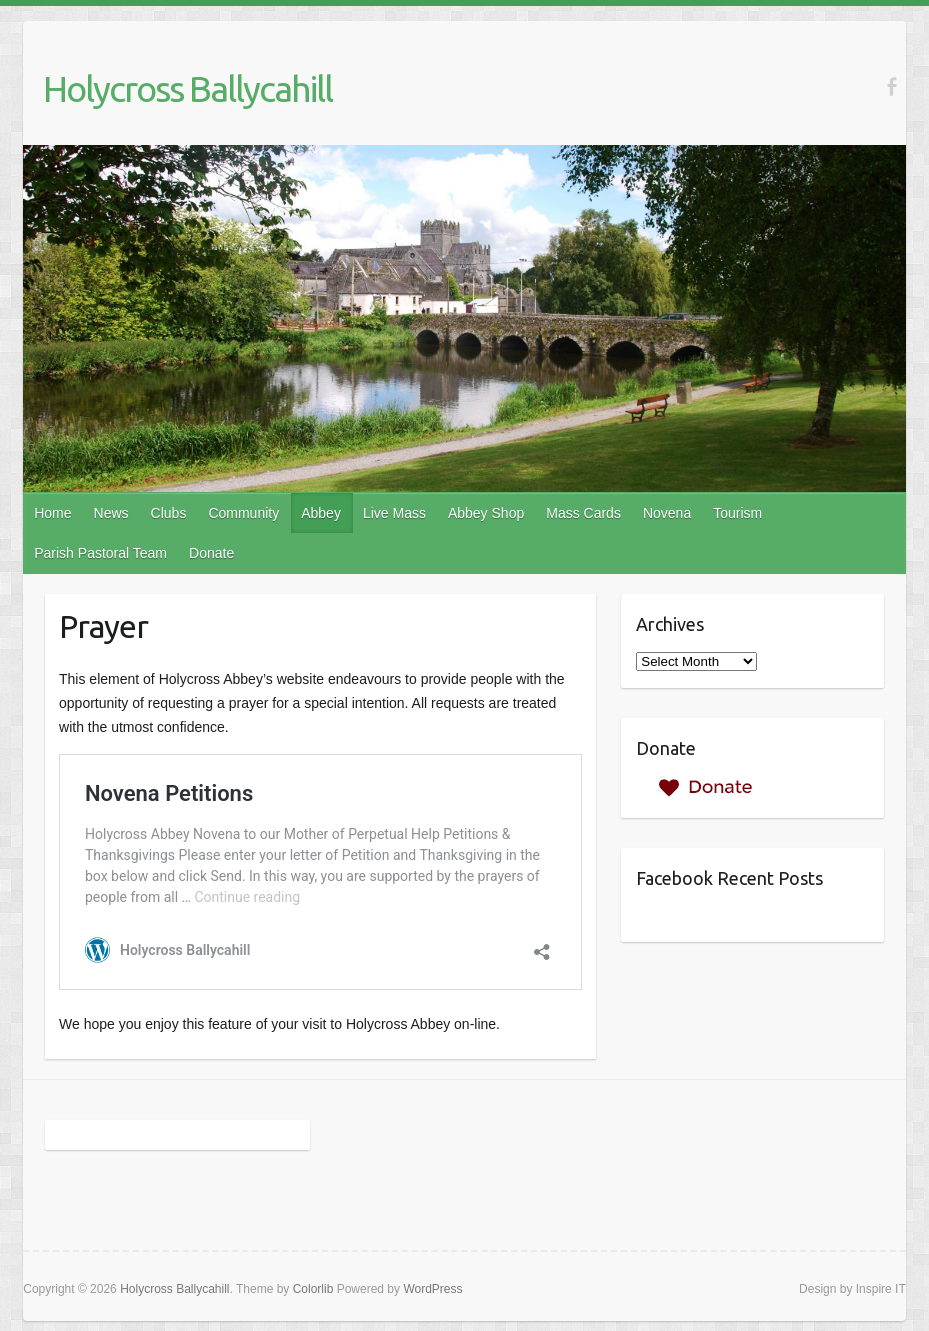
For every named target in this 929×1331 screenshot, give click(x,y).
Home (52, 513)
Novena (667, 513)
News (111, 513)
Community (243, 513)
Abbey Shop (486, 513)
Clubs (169, 513)
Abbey (321, 513)
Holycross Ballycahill (187, 88)
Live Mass (394, 513)
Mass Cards (583, 513)
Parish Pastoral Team (100, 553)
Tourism (737, 513)
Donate (211, 553)
